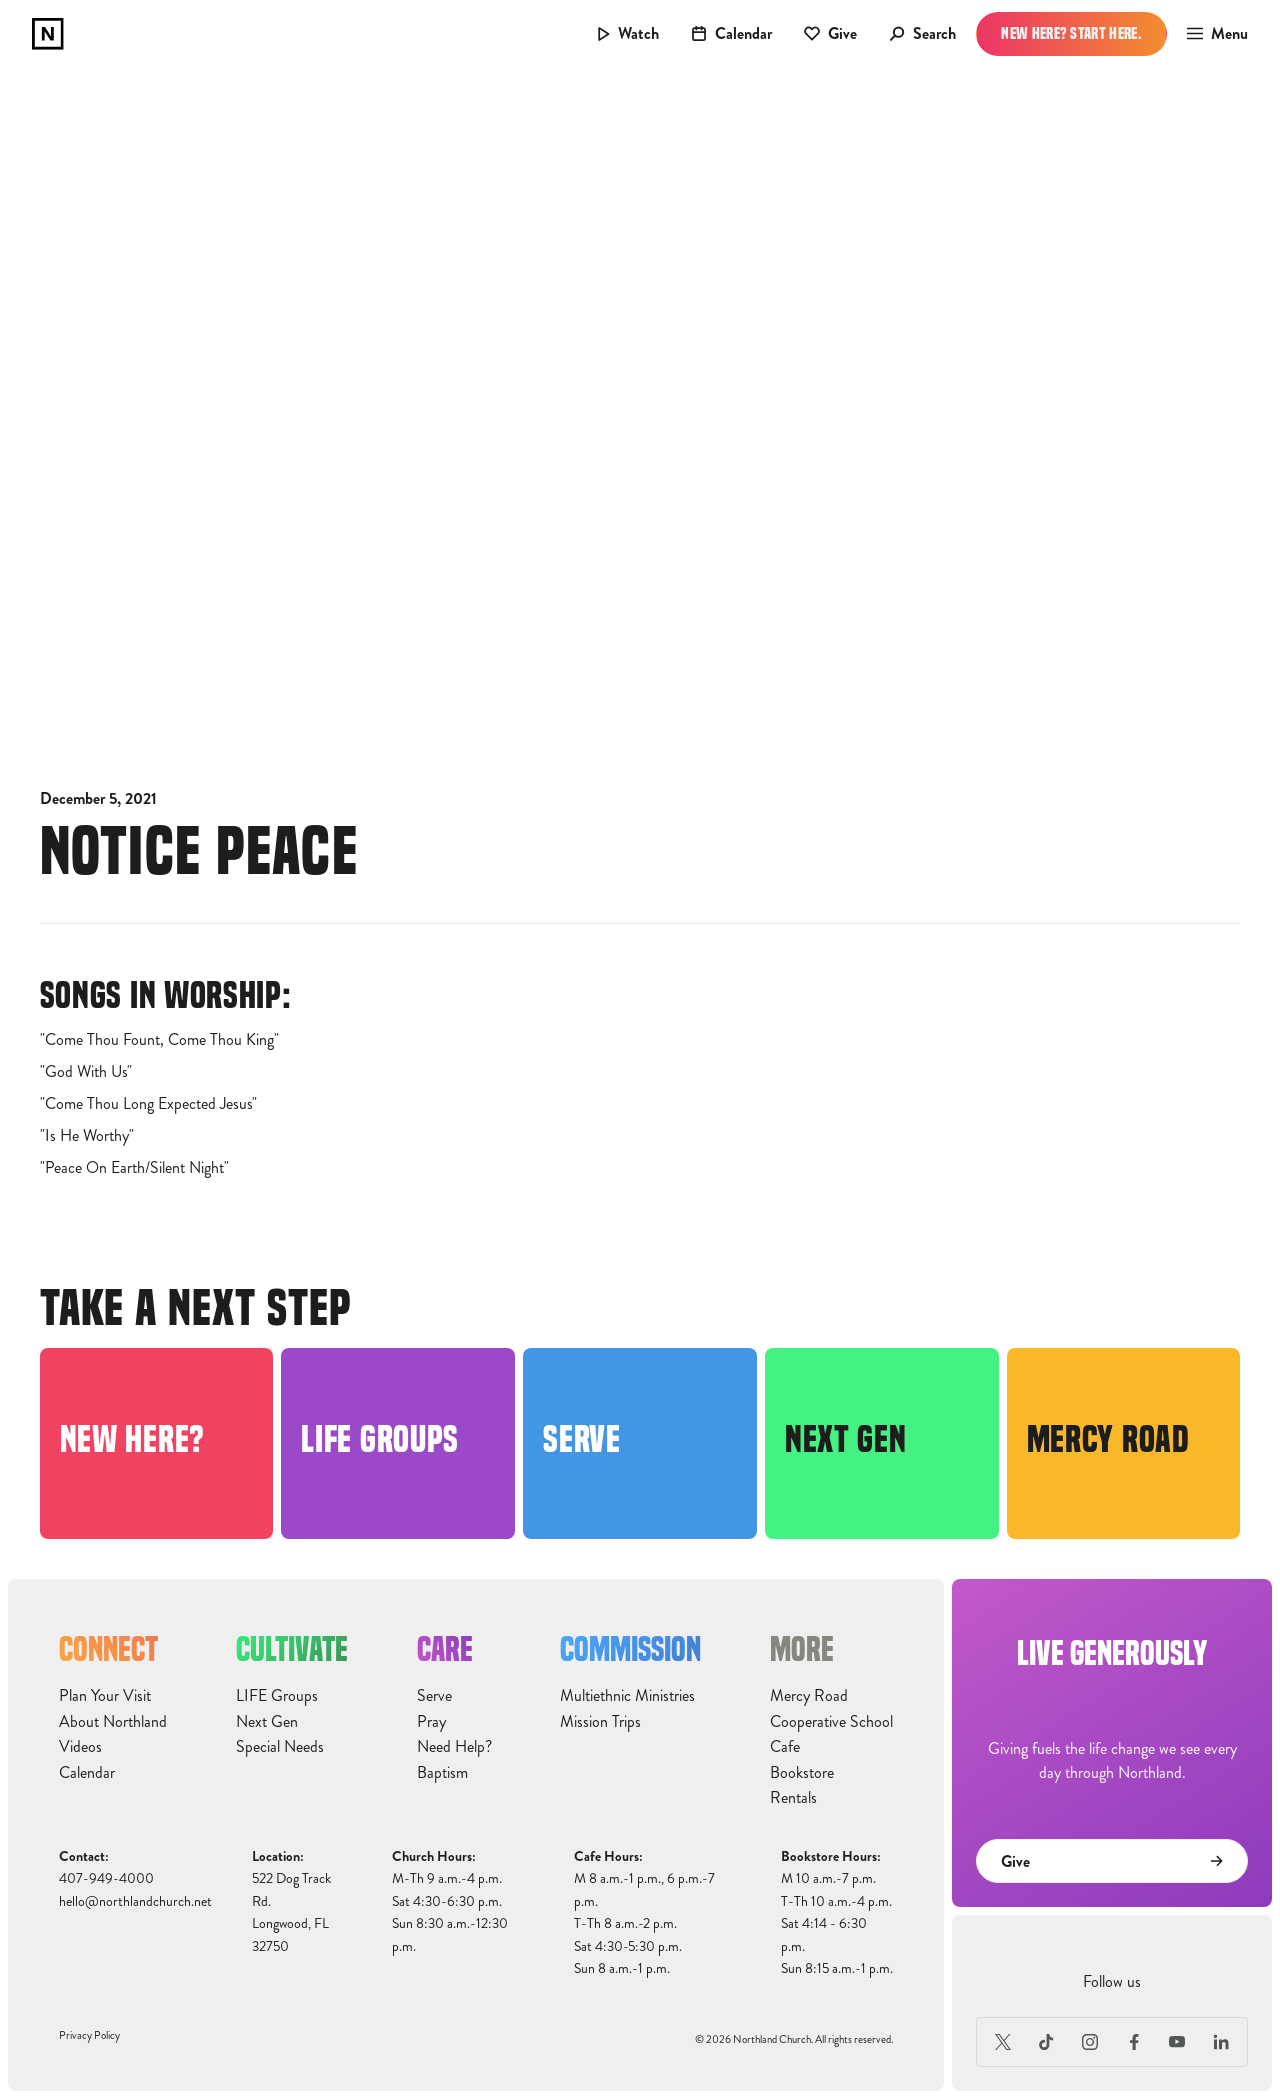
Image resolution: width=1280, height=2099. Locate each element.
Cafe (785, 1747)
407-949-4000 (106, 1878)
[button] (1211, 34)
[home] (48, 34)
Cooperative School (831, 1722)
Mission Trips (600, 1722)
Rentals (793, 1798)
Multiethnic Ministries (627, 1696)
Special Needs (280, 1747)
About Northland (113, 1722)
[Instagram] (1090, 2042)
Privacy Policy (89, 2035)
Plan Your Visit (105, 1696)
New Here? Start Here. (1071, 33)
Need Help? (454, 1747)
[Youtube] (1178, 2042)
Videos (80, 1747)
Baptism (442, 1773)
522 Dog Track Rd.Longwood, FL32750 (291, 1912)
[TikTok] (1047, 2042)
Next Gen (267, 1722)
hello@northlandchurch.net (135, 1901)
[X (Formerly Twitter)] (1003, 2042)
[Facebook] (1134, 2042)
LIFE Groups (277, 1696)
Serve (434, 1696)
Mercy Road (809, 1696)
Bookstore (802, 1773)
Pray (431, 1722)
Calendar (87, 1773)
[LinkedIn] (1221, 2042)
